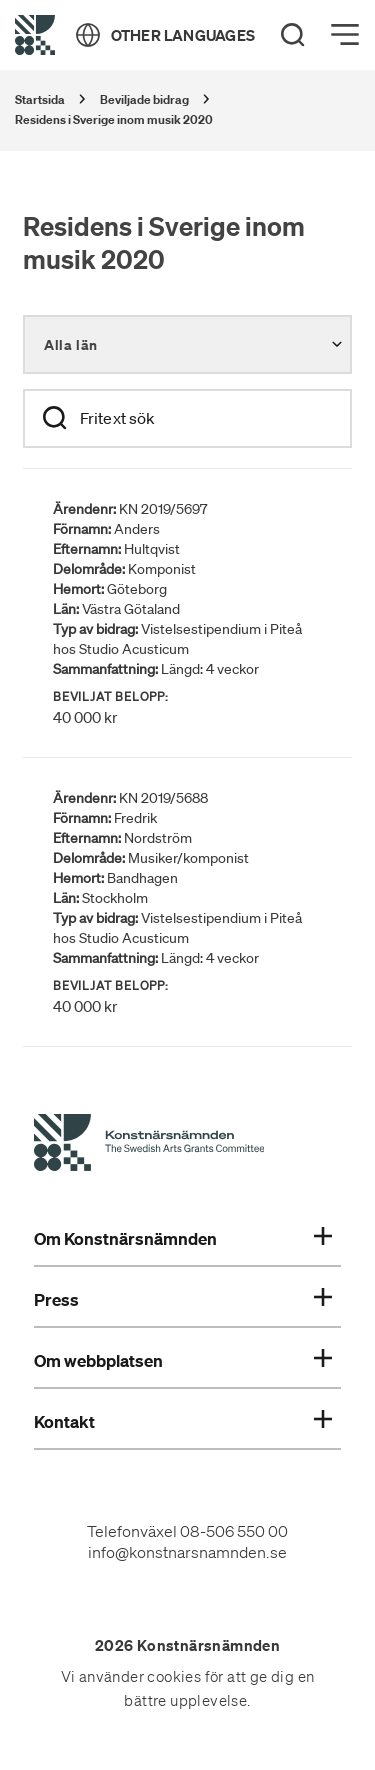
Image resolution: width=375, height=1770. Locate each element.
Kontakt (183, 1422)
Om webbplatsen (183, 1361)
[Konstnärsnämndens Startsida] (149, 1145)
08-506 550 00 (234, 1531)
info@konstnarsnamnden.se (187, 1552)
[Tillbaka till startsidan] (35, 35)
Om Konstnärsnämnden (183, 1239)
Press (183, 1300)
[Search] (293, 35)
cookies (174, 1677)
